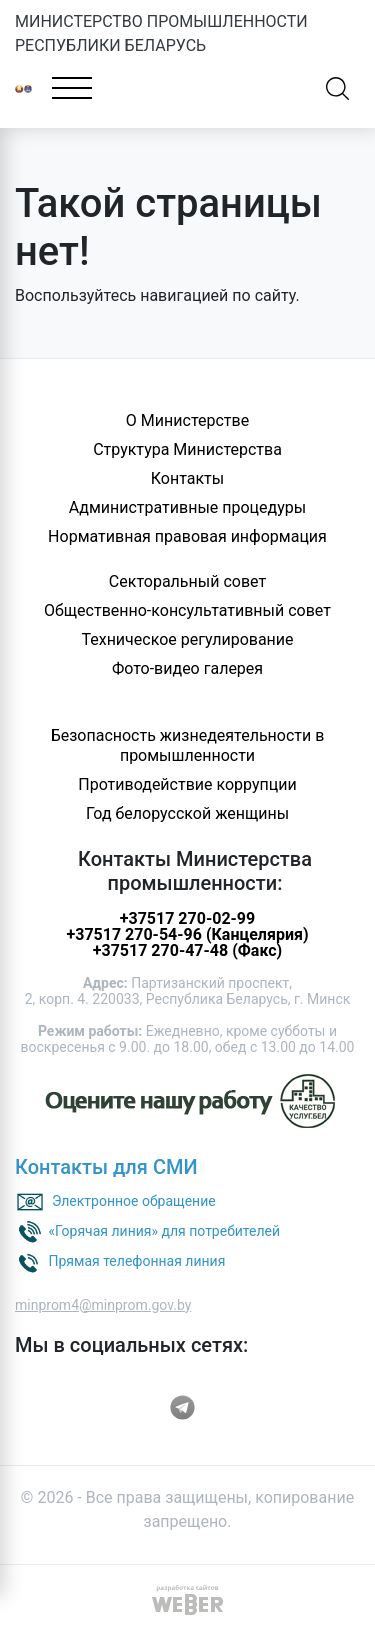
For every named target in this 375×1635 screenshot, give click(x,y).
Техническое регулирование (187, 639)
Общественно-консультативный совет (187, 610)
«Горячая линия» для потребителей (164, 1230)
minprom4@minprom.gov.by (103, 1305)
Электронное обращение (134, 1200)
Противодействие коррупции (187, 784)
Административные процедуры (187, 507)
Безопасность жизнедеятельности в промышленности (188, 745)
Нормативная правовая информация (187, 536)
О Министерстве (187, 420)
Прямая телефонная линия (136, 1260)
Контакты (187, 478)
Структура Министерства (187, 449)
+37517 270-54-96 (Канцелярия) (187, 934)
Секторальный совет (187, 581)
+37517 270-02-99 (187, 918)
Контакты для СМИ (106, 1167)
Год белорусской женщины (187, 813)
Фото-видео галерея (187, 668)
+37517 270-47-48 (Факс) (187, 950)
